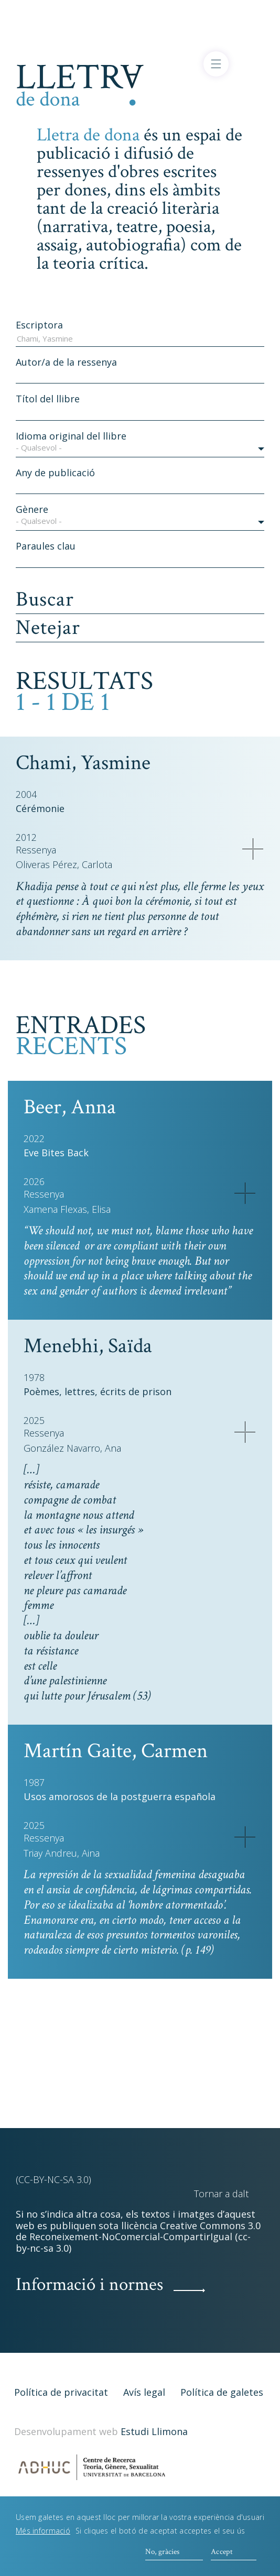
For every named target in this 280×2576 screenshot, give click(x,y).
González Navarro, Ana (72, 1448)
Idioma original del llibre (71, 436)
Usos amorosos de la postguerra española (120, 1796)
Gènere (32, 509)
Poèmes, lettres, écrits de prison (97, 1391)
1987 (34, 1782)
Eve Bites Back (56, 1152)
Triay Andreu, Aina (62, 1853)
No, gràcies (162, 2555)
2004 (26, 794)
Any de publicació (55, 472)
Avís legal (144, 2392)
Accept (222, 2555)
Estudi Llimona (154, 2431)
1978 (34, 1377)
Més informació (43, 2534)
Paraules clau (46, 546)
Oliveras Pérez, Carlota (64, 865)
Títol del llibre (48, 398)
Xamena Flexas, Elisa (67, 1209)
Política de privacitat (61, 2392)
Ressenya (36, 850)
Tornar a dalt (221, 2193)
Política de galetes (221, 2392)
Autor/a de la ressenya (66, 362)
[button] (140, 449)
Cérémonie (40, 808)
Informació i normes (89, 2284)
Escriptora (39, 325)
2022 (34, 1138)
